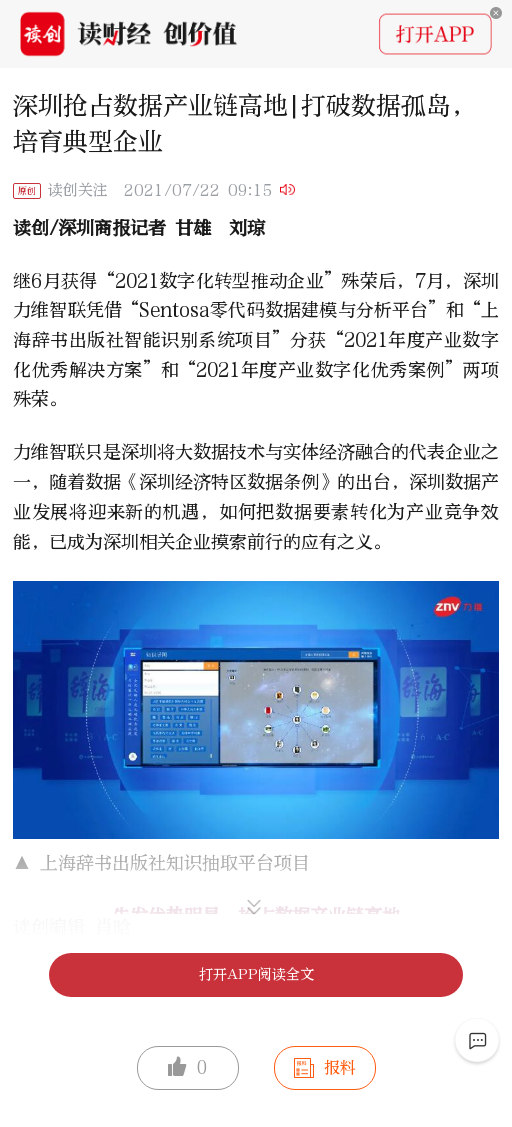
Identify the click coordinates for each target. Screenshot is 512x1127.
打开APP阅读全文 (256, 974)
